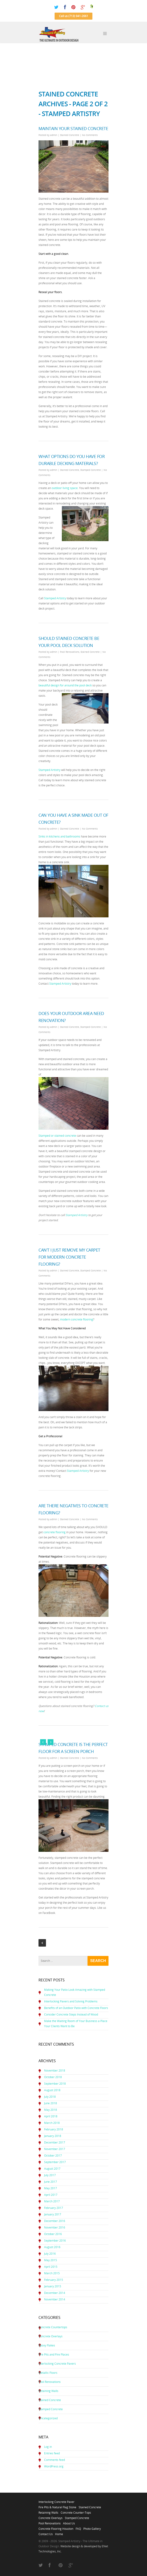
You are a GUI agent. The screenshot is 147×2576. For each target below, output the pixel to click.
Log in (48, 2447)
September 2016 (55, 2240)
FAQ (78, 2527)
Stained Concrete (69, 135)
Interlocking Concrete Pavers (57, 2364)
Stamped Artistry (55, 598)
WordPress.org (53, 2466)
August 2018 (52, 2090)
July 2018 (50, 2097)
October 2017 (53, 2155)
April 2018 (50, 2116)
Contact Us (45, 2532)
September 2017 (55, 2162)
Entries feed (52, 2453)
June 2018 (50, 2103)
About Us (69, 2522)
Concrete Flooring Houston (55, 2527)
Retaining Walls (48, 2391)
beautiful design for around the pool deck (65, 685)
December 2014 (54, 2293)
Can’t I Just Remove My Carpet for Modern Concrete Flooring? (69, 1257)
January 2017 (52, 2214)
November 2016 (54, 2227)
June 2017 (50, 2182)
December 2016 (54, 2221)
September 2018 (55, 2084)
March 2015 (52, 2273)
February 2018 (53, 2129)
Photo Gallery (92, 2527)
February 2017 (53, 2208)
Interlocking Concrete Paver (56, 2500)
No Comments (90, 135)
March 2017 (52, 2201)
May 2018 (50, 2110)
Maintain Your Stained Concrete (73, 128)
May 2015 (50, 2260)
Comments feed (54, 2460)
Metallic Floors (47, 2373)
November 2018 (54, 2070)
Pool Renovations (69, 651)
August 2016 (52, 2247)
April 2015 (50, 2267)
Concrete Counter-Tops (76, 2511)
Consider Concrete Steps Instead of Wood (71, 2014)
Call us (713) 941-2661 (73, 16)
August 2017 (52, 2169)
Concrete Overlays (50, 2336)
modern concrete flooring (76, 1319)
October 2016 (53, 2234)
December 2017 (54, 2142)
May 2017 (50, 2188)
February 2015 (53, 2280)
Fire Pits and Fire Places (53, 2354)
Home (59, 2532)
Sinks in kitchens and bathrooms (59, 836)
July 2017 (50, 2175)
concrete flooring (54, 1532)
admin (53, 135)
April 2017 (50, 2195)
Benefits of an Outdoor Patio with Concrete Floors (76, 2008)
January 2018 (52, 2136)
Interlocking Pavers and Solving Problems (71, 2001)
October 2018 (53, 2077)
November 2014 (54, 2299)
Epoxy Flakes (46, 2345)
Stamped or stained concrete (57, 1136)
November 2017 (54, 2149)
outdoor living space (65, 488)
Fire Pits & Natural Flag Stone (57, 2506)
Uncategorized (48, 2418)
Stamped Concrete (90, 470)
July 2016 (50, 2254)
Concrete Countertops (52, 2327)
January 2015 (52, 2286)
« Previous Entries (42, 1943)
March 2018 (52, 2123)
